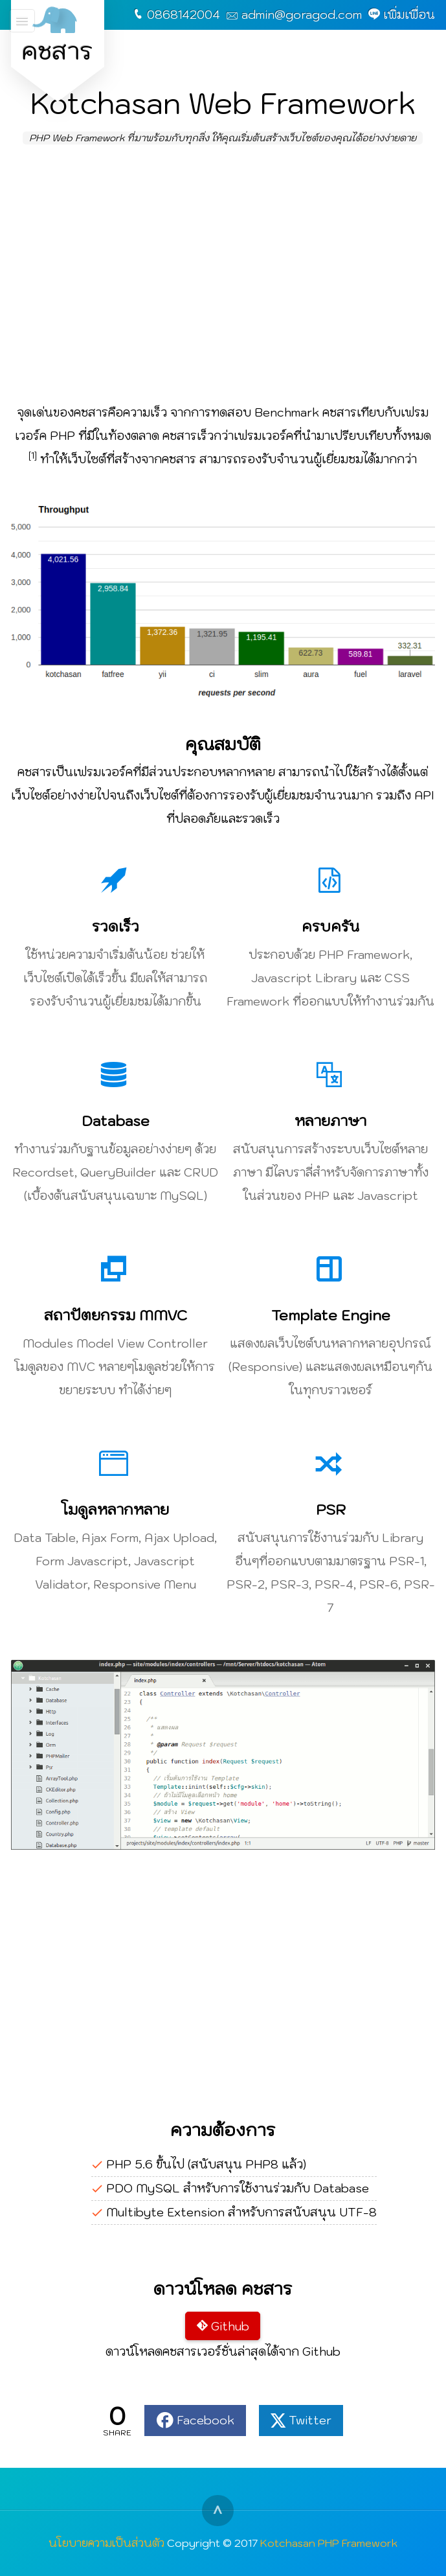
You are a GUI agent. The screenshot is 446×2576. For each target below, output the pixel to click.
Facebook (205, 2420)
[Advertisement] (223, 275)
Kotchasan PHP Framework (328, 2542)
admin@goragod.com (301, 14)
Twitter (310, 2420)
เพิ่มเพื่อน (409, 14)
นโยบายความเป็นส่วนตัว (106, 2542)
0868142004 (183, 14)
